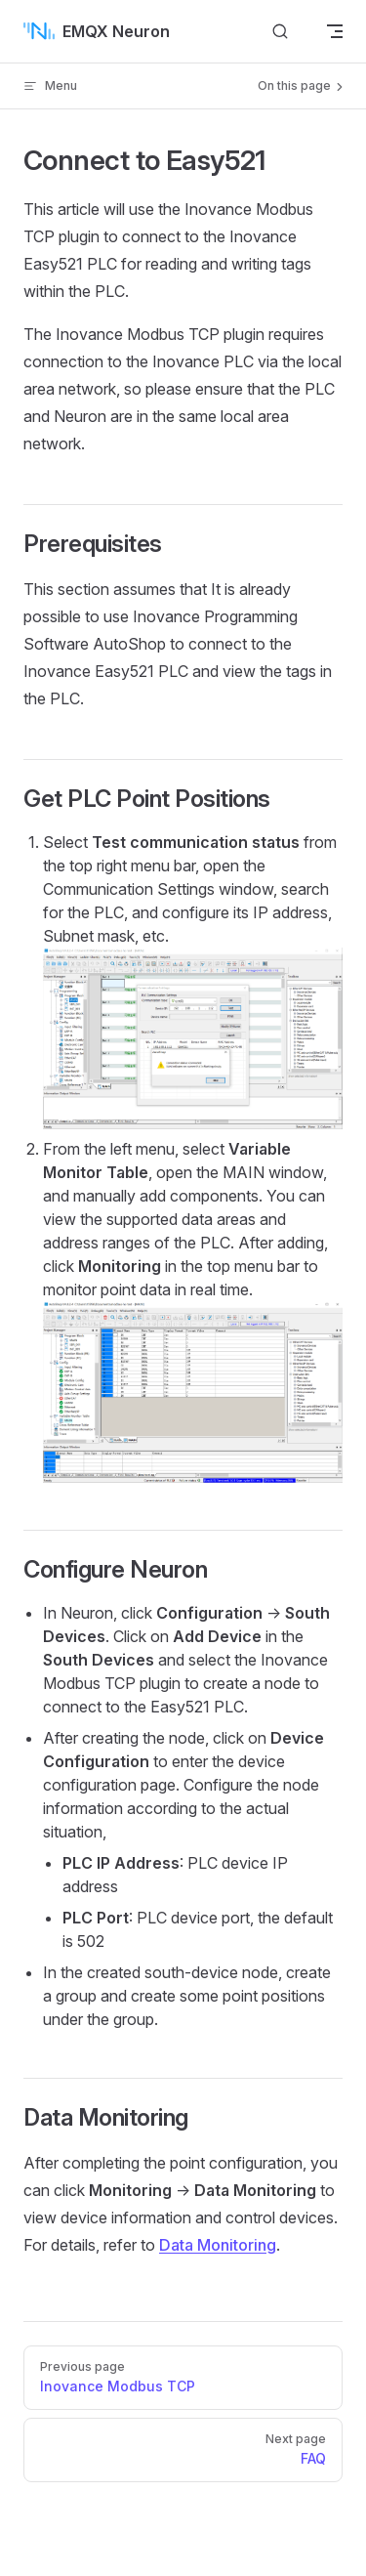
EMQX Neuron (96, 31)
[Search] (280, 31)
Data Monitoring (217, 2245)
